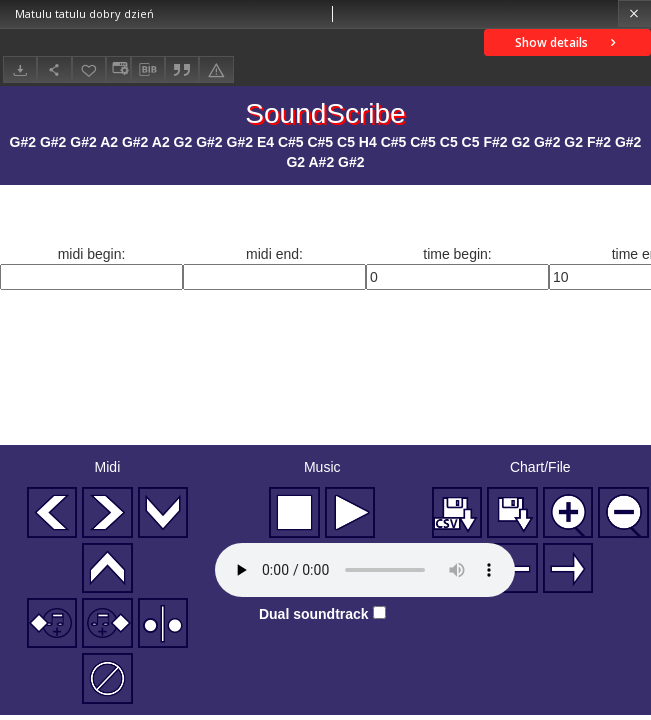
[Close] (634, 13)
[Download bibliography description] (148, 70)
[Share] (54, 69)
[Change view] (118, 69)
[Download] (20, 69)
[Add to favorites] (89, 69)
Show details (567, 42)
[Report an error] (216, 69)
